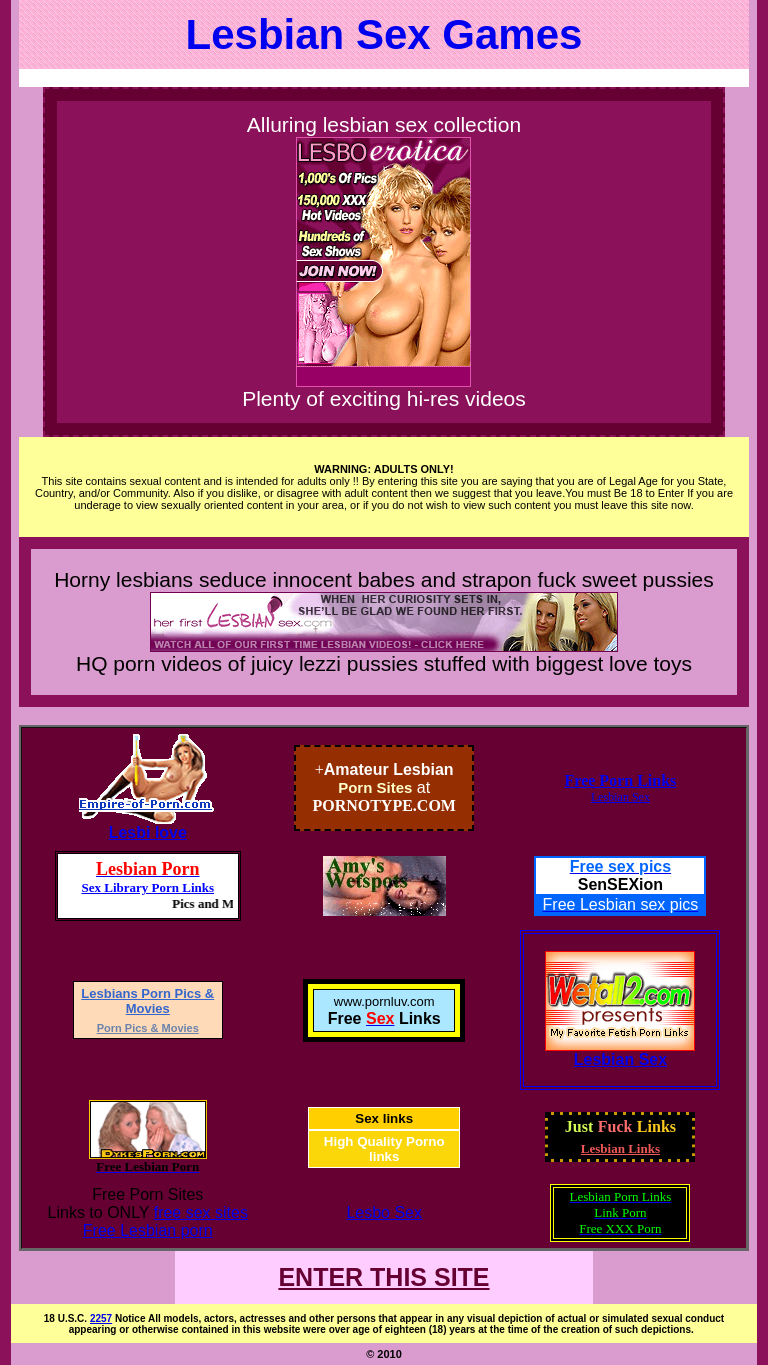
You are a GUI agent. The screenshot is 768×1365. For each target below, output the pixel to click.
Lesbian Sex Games (384, 34)
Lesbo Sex (384, 1212)
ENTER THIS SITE (383, 1277)
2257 (101, 1318)
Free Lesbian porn (148, 1230)
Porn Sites (375, 787)
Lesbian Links (620, 1148)
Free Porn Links (621, 780)
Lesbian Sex (620, 797)
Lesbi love (148, 832)
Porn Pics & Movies (148, 1028)
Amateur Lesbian (389, 769)
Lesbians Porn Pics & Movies (147, 1001)
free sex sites (201, 1212)
